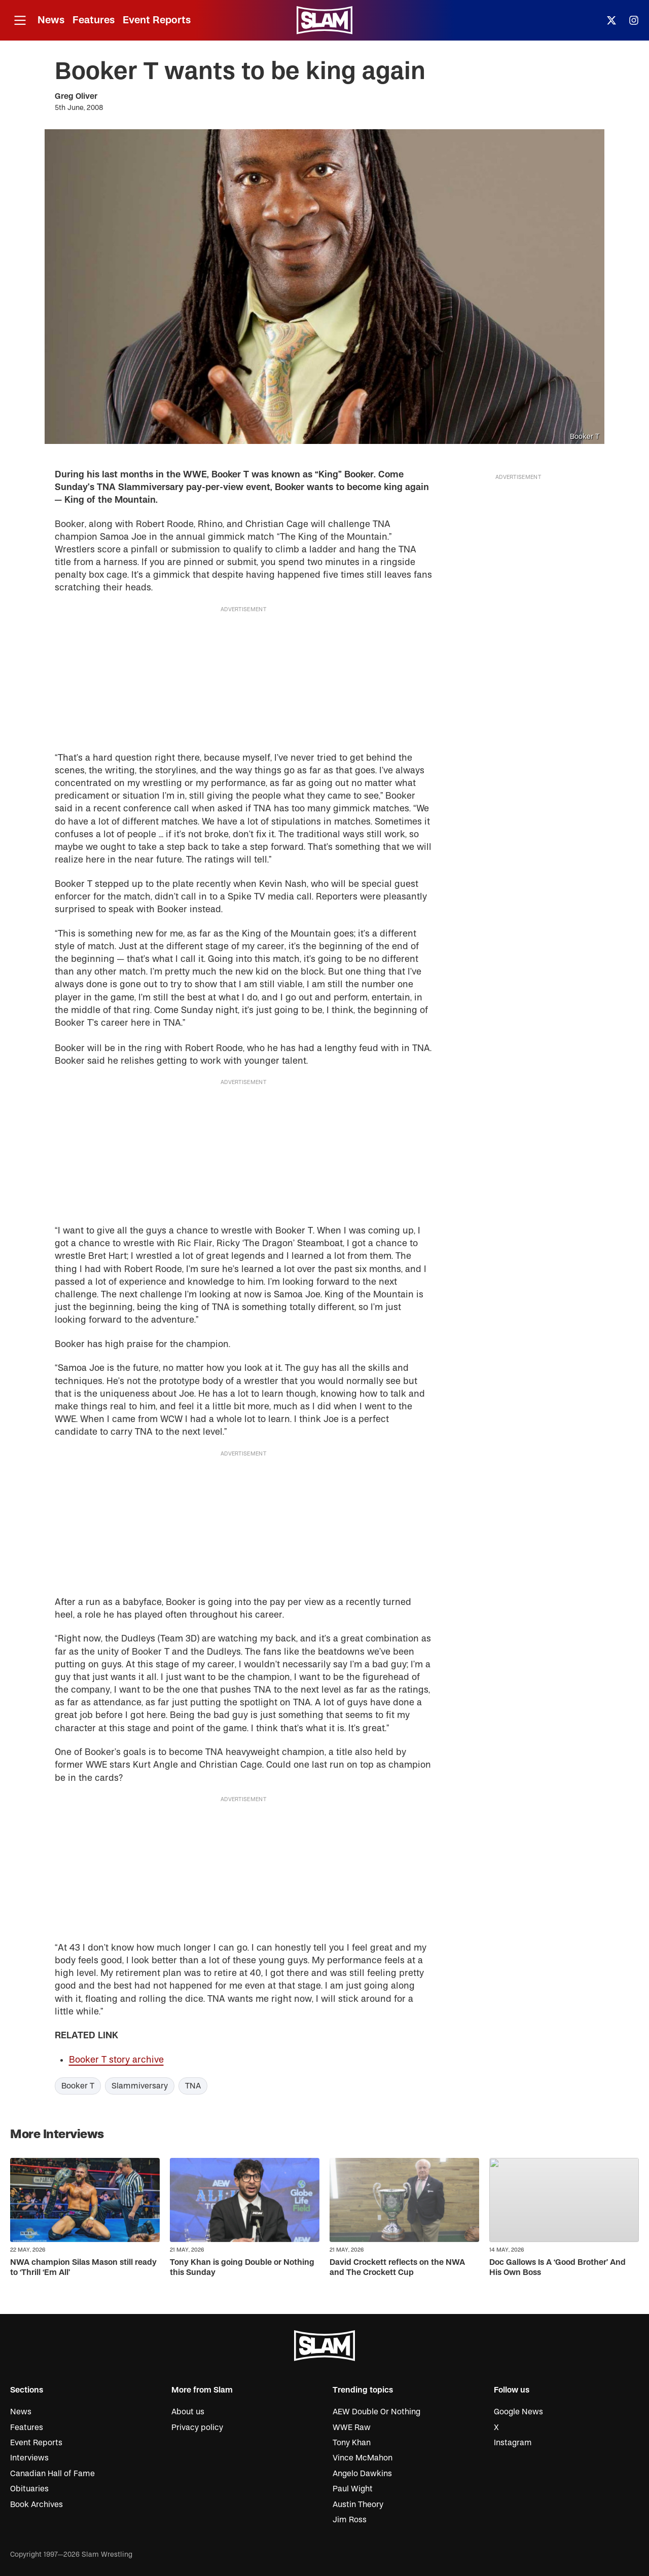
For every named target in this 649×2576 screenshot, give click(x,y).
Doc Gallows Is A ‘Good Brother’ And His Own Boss (557, 2267)
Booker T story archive (116, 2060)
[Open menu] (19, 20)
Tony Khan (352, 2442)
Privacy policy (197, 2427)
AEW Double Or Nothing (376, 2411)
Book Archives (36, 2504)
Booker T (77, 2085)
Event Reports (157, 20)
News (51, 20)
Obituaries (29, 2488)
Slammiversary (140, 2085)
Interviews (29, 2457)
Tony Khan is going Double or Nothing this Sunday (242, 2267)
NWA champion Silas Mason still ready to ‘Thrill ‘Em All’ (83, 2267)
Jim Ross (350, 2519)
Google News (518, 2411)
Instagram (513, 2442)
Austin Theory (358, 2504)
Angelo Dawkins (362, 2473)
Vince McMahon (362, 2457)
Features (94, 20)
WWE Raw (352, 2427)
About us (187, 2411)
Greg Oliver (76, 96)
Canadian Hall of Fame (52, 2473)
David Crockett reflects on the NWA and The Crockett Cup (397, 2267)
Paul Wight (353, 2488)
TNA (193, 2085)
